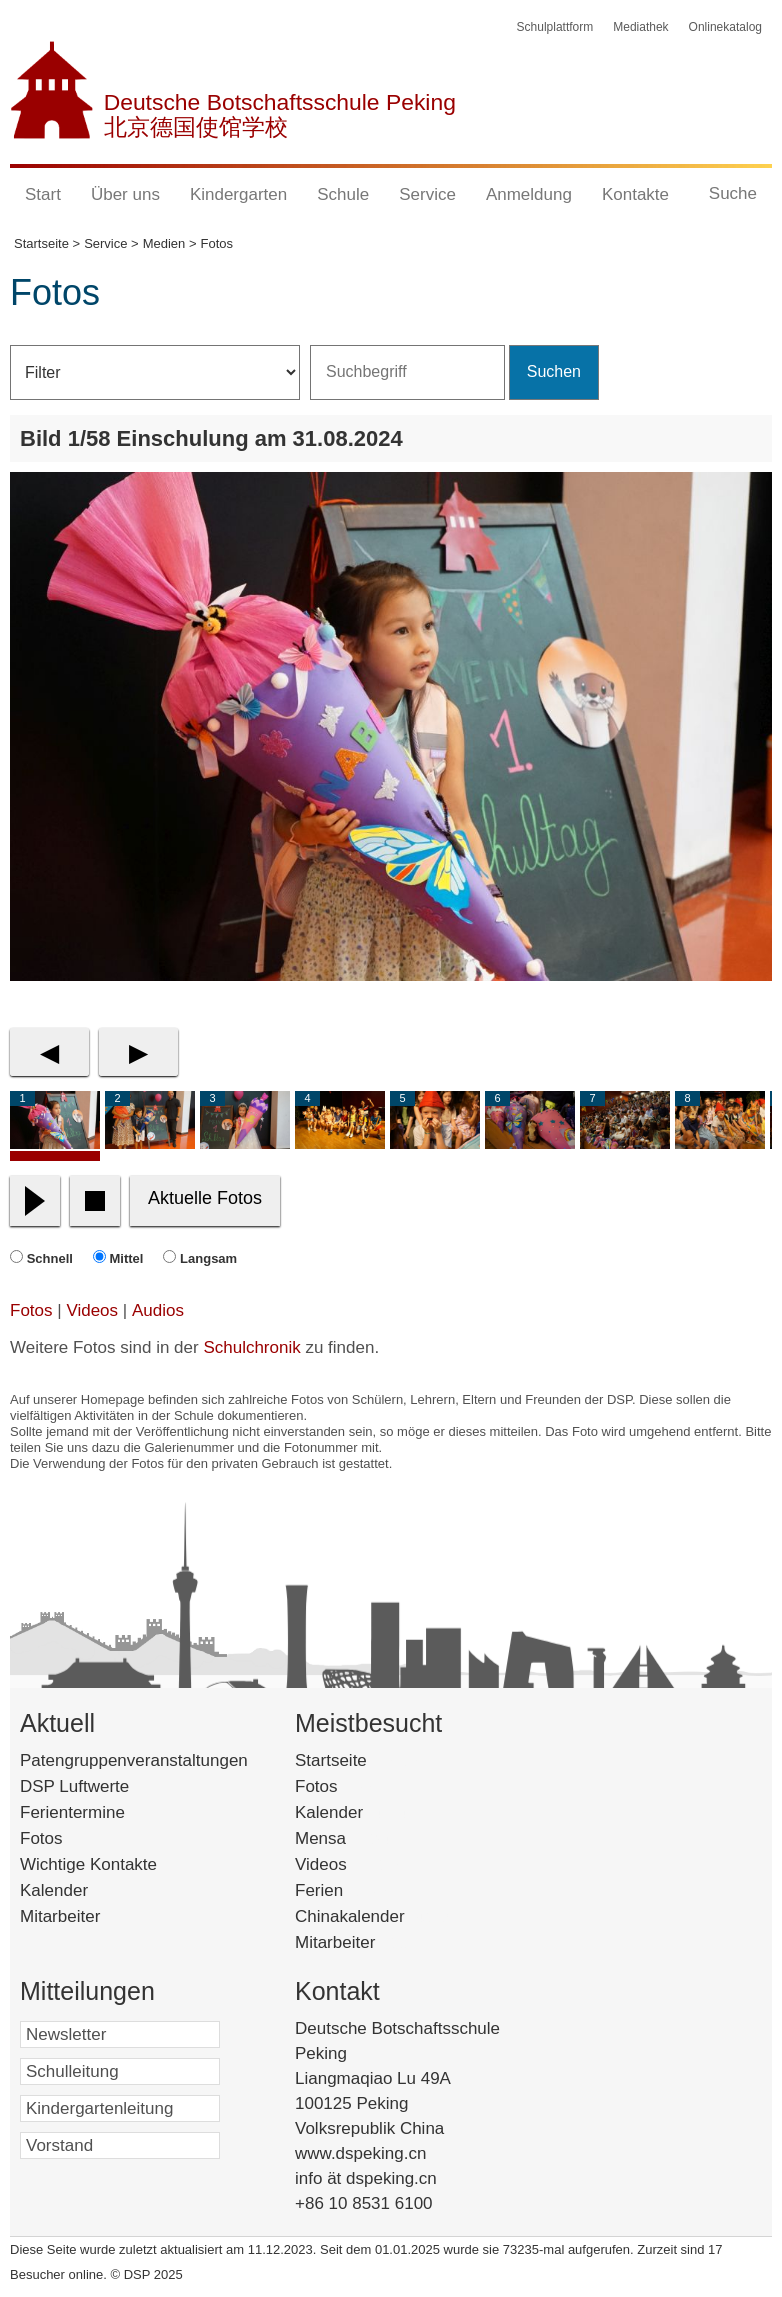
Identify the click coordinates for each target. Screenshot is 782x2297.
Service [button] (427, 194)
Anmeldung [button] (529, 194)
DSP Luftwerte (74, 1786)
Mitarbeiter (60, 1916)
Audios (158, 1310)
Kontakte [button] (635, 194)
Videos (92, 1310)
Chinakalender (376, 1916)
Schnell (50, 1258)
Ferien (345, 1890)
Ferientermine (72, 1812)
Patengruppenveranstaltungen (134, 1760)
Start (43, 194)
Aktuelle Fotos (205, 1198)
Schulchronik (251, 1347)
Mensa (350, 1838)
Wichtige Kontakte (88, 1864)
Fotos (31, 1310)
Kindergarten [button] (238, 194)
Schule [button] (343, 194)
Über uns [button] (125, 194)
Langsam (208, 1258)
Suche (733, 193)
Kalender (54, 1890)
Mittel (127, 1258)
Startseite (365, 1760)
